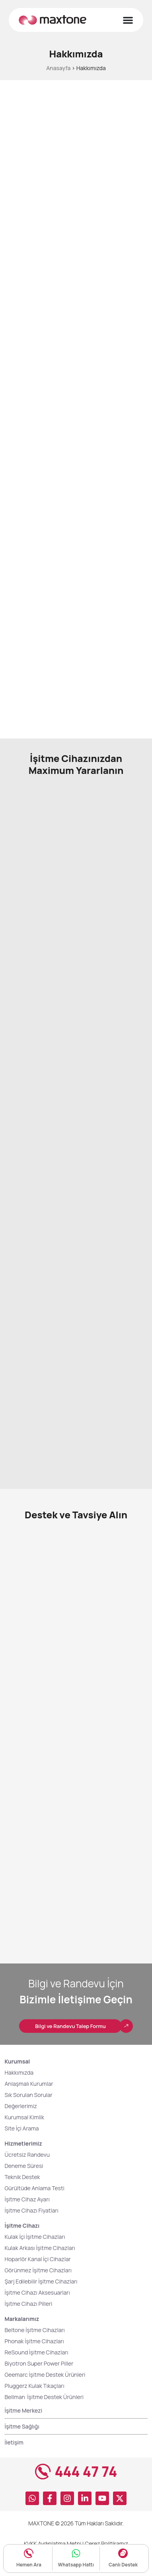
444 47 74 (86, 2492)
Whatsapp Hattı (76, 2564)
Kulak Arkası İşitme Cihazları (39, 2269)
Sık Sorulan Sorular (28, 2116)
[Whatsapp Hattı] (76, 2553)
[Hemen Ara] (28, 2553)
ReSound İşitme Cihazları (36, 2373)
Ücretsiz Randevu (27, 2175)
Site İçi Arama (21, 2149)
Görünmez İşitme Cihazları (38, 2291)
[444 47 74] (43, 2493)
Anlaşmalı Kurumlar (28, 2105)
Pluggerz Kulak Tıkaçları (34, 2407)
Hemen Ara (28, 2564)
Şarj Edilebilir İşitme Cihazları (40, 2302)
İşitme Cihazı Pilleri (28, 2325)
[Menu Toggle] (128, 20)
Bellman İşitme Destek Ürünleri (45, 2418)
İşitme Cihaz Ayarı (26, 2220)
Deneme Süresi (23, 2187)
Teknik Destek (22, 2198)
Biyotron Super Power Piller (38, 2384)
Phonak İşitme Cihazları (34, 2362)
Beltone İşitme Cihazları (34, 2351)
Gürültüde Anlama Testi (34, 2209)
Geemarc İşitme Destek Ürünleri (44, 2395)
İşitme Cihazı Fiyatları (31, 2231)
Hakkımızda (18, 2093)
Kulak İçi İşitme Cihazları (34, 2258)
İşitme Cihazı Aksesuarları (37, 2313)
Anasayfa (58, 68)
